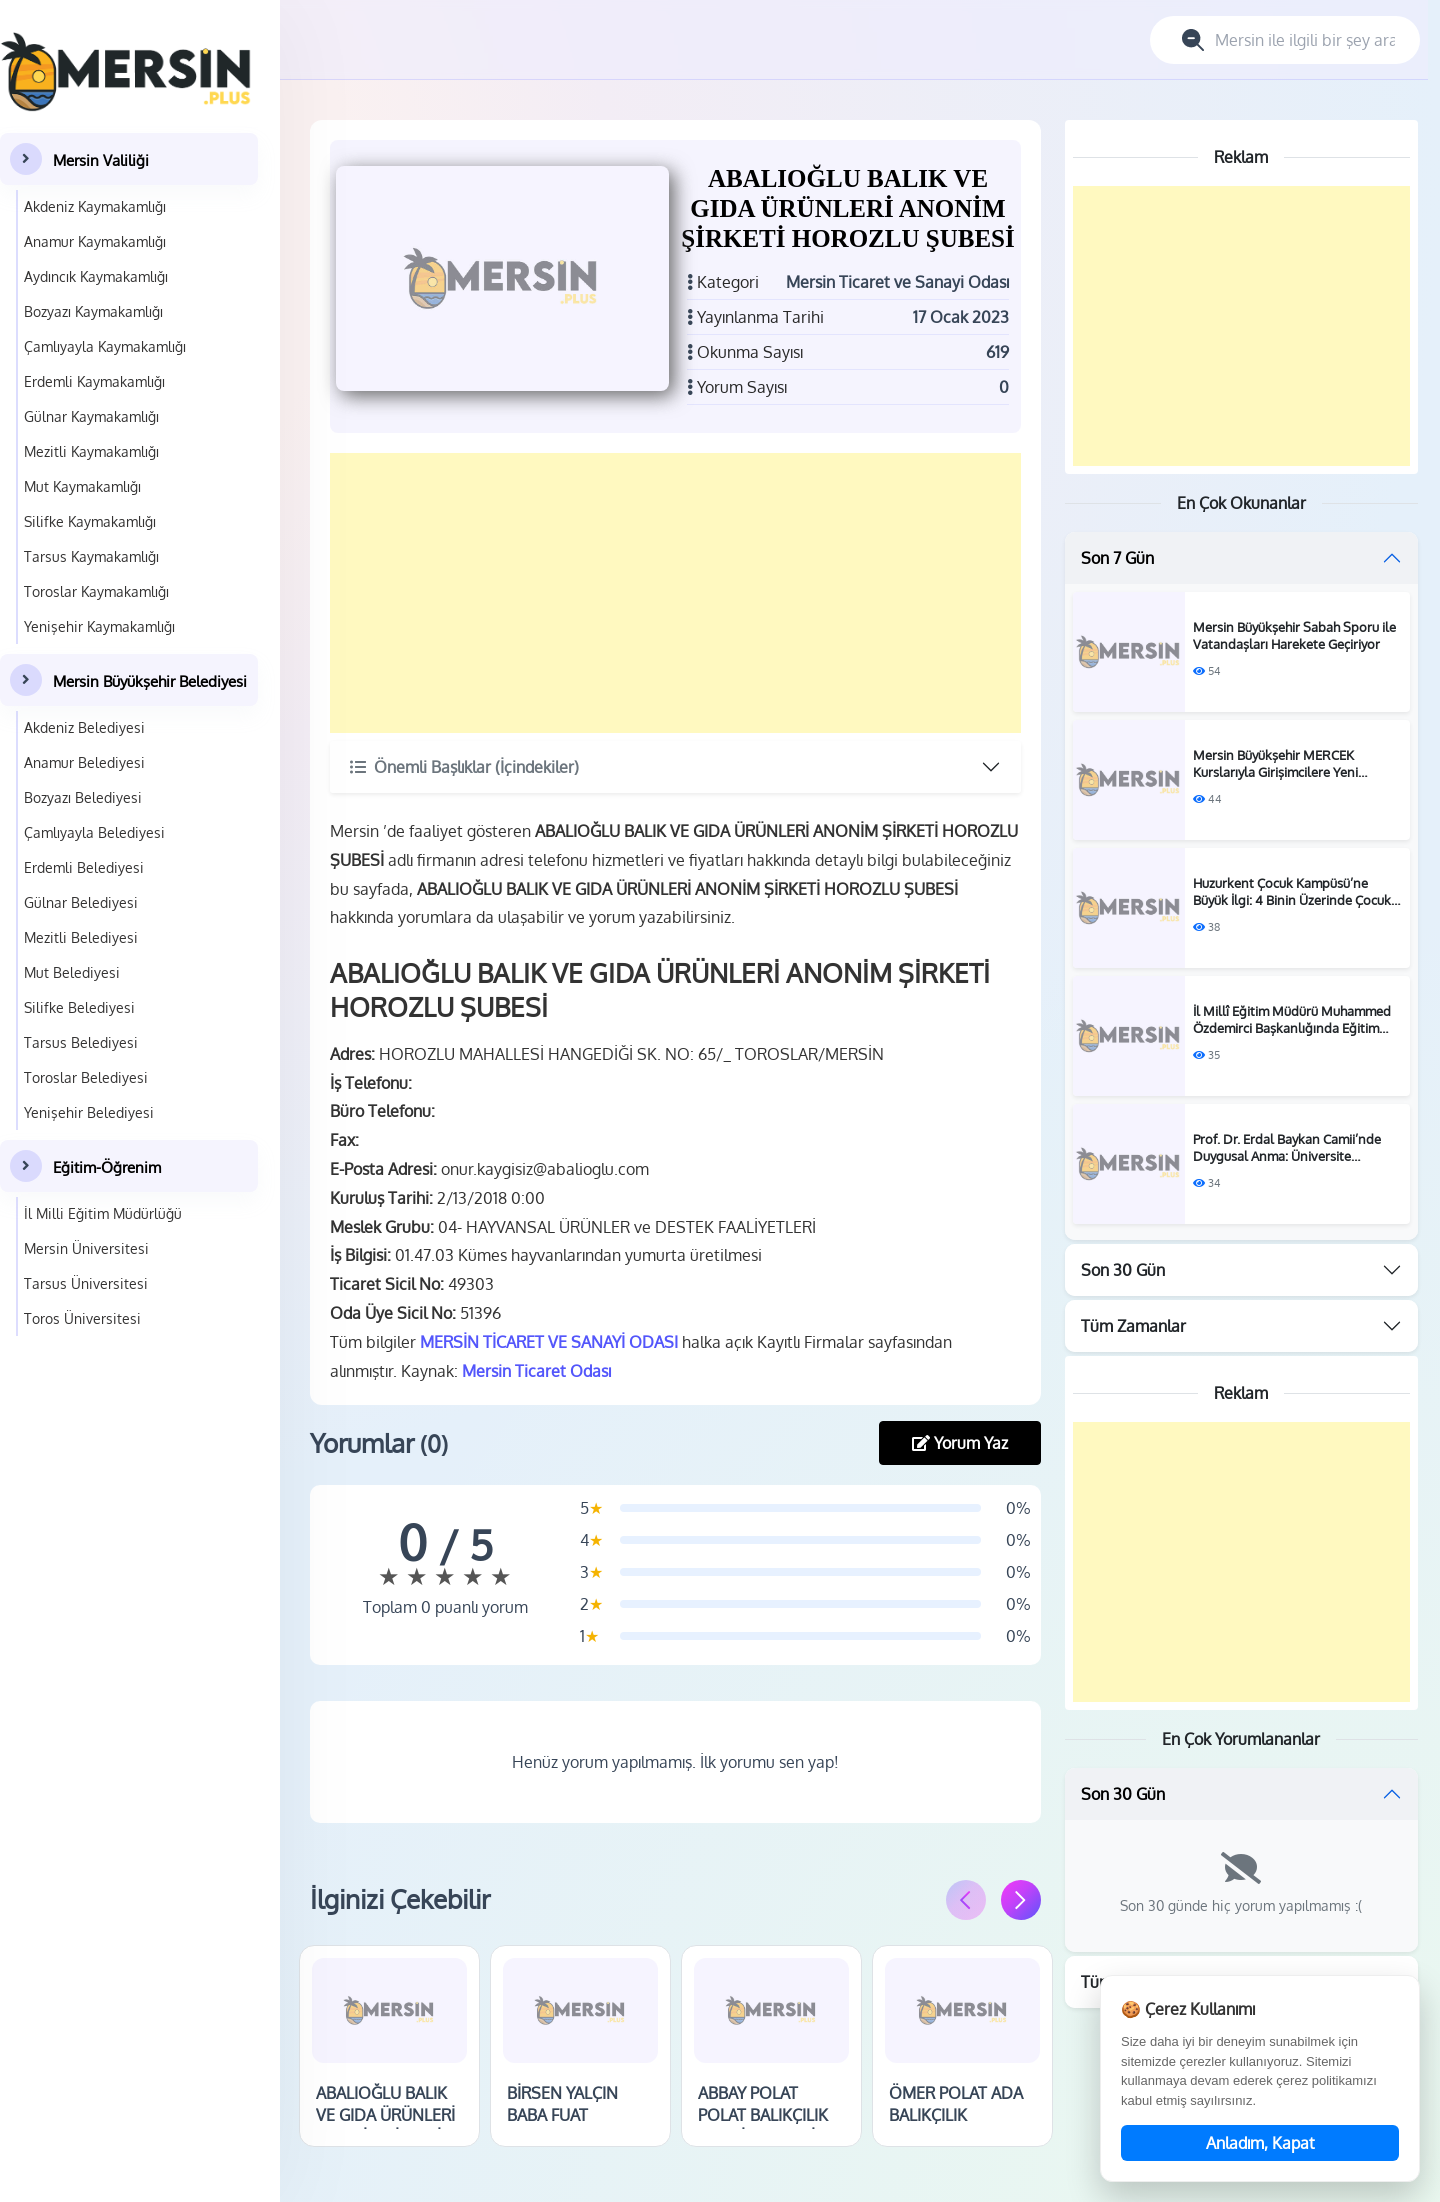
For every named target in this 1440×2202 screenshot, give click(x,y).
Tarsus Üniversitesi (86, 1283)
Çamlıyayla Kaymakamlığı (105, 346)
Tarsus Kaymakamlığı (91, 556)
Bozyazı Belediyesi (83, 797)
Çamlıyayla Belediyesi (94, 832)
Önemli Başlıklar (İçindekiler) (464, 767)
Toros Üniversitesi (82, 1318)
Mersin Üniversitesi (86, 1248)
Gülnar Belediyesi (81, 902)
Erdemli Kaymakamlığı (94, 381)
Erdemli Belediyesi (84, 867)
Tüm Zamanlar (1133, 1326)
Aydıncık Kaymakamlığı (96, 276)
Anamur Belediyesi (84, 762)
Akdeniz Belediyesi (84, 727)
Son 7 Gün (1117, 558)
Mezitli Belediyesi (81, 937)
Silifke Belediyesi (79, 1007)
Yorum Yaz (960, 1443)
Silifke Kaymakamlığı (90, 521)
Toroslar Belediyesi (86, 1077)
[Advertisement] (675, 593)
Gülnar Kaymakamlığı (91, 416)
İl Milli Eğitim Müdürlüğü (103, 1213)
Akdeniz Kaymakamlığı (95, 206)
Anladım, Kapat (1260, 2143)
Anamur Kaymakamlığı (95, 241)
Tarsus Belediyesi (81, 1042)
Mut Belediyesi (72, 972)
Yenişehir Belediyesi (89, 1112)
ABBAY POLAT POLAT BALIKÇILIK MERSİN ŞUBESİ (763, 2115)
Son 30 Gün (1123, 1270)
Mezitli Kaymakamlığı (91, 451)
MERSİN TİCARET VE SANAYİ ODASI (549, 1342)
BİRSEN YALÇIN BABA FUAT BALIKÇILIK (562, 2115)
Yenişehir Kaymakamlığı (99, 626)
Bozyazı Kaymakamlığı (93, 311)
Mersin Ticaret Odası (536, 1371)
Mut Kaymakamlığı (82, 486)
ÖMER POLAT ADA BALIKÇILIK (956, 2104)
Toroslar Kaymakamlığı (96, 591)
